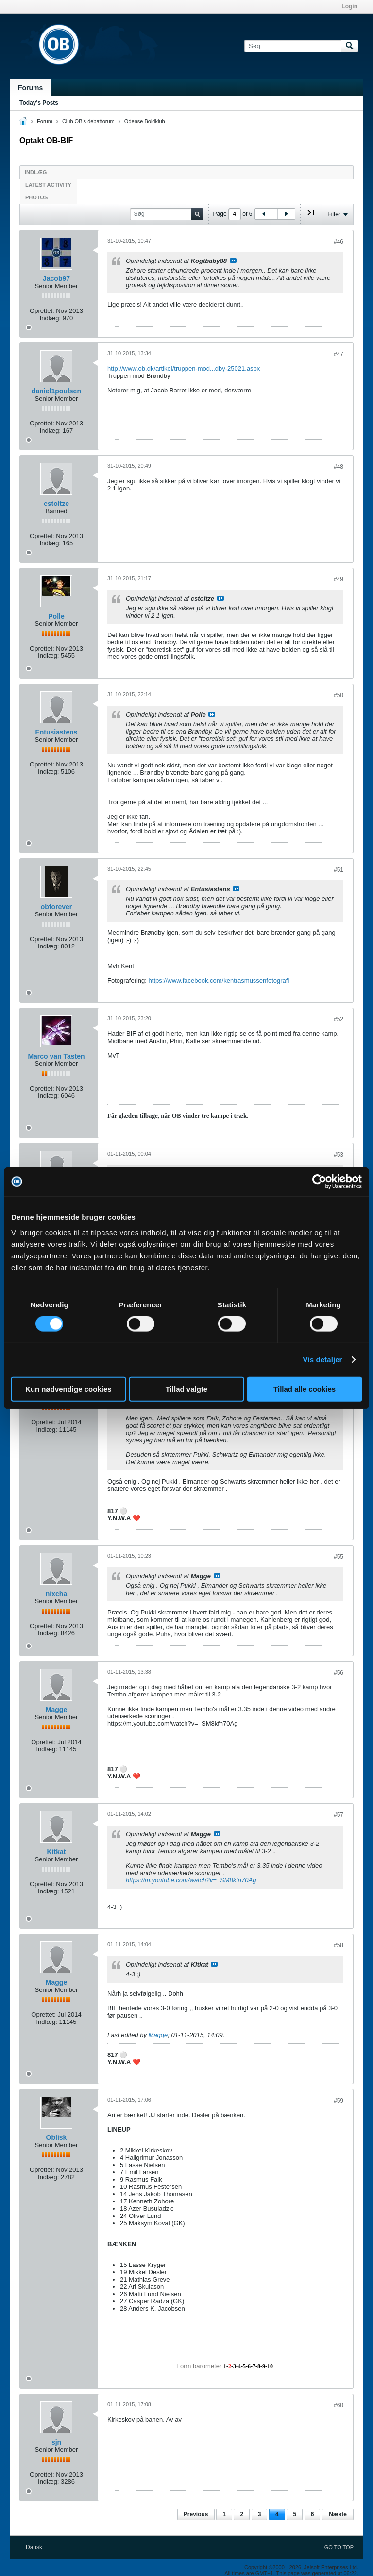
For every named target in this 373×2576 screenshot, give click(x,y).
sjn (56, 2442)
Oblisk (56, 2137)
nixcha (56, 1594)
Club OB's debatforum (88, 121)
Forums (30, 88)
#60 (338, 2405)
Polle (56, 616)
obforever (56, 907)
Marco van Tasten (56, 1056)
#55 (338, 1556)
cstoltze (56, 503)
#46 (338, 241)
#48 (338, 466)
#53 (338, 1154)
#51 (338, 869)
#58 (338, 1945)
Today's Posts (38, 102)
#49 (338, 579)
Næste (338, 2514)
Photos (36, 197)
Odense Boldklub (144, 121)
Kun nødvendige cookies (68, 1389)
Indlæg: (50, 318)
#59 (338, 2100)
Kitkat (56, 1852)
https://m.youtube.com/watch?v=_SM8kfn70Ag (191, 1880)
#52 (338, 1019)
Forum (44, 121)
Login (349, 6)
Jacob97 (56, 278)
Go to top (339, 2547)
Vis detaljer (322, 1359)
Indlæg (36, 172)
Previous (196, 2514)
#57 (338, 1814)
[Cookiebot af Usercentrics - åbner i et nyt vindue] (319, 1181)
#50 (338, 695)
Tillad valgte (186, 1389)
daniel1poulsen (56, 391)
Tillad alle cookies (304, 1389)
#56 (338, 1672)
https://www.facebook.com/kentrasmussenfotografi (219, 980)
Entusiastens (56, 732)
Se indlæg (233, 260)
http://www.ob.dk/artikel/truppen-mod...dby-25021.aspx (183, 368)
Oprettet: (42, 310)
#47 (338, 354)
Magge (56, 1709)
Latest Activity (48, 185)
